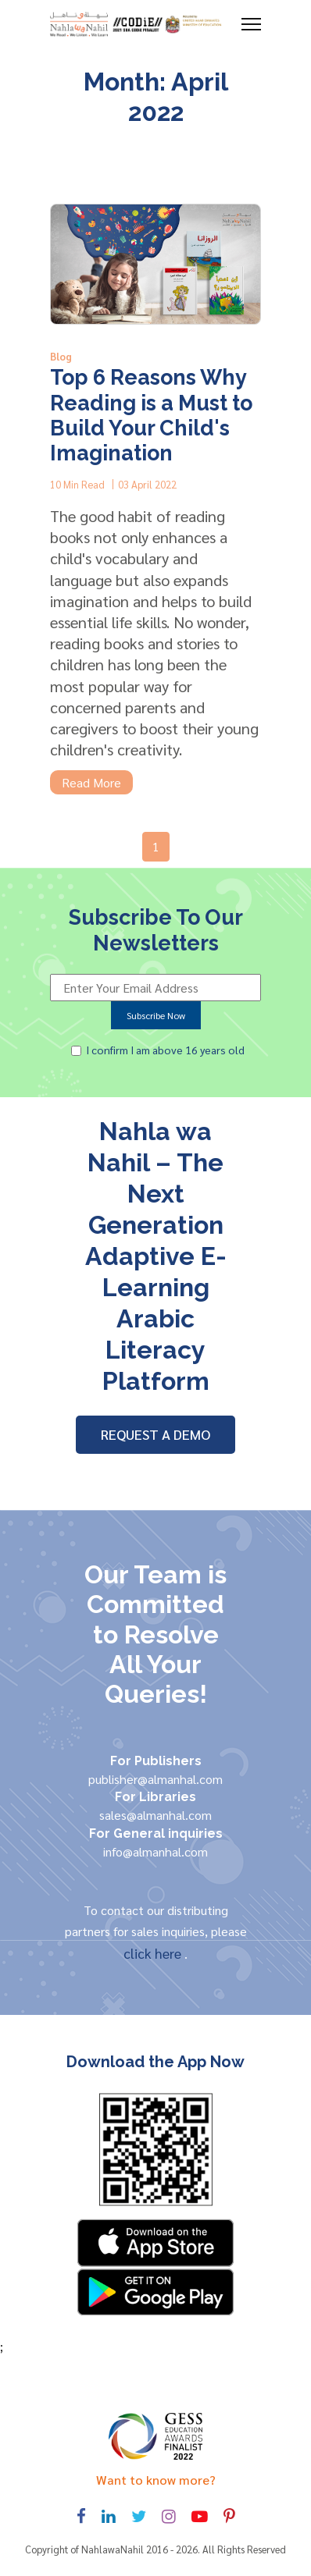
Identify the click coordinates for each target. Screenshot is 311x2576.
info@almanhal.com (155, 1851)
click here (153, 1953)
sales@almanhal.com (155, 1815)
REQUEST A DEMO (155, 1434)
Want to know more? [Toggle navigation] (156, 2479)
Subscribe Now (156, 1015)
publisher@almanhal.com (155, 1779)
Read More (91, 782)
